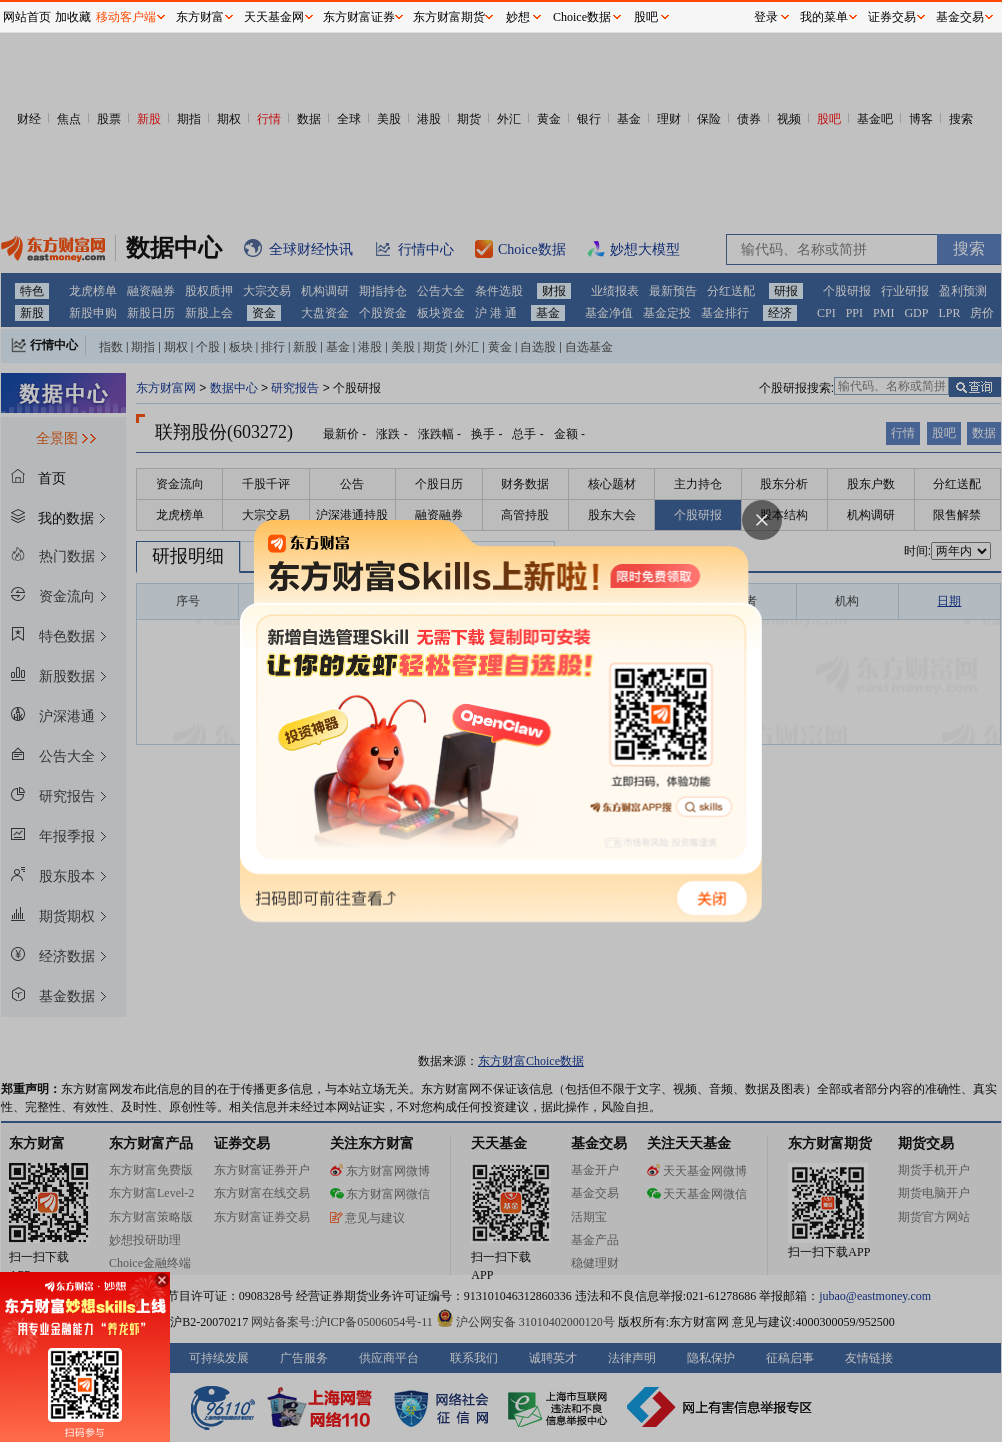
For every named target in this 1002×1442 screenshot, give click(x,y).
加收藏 (73, 17)
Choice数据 (582, 17)
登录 (766, 17)
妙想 (518, 17)
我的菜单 (824, 17)
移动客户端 (126, 17)
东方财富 (200, 17)
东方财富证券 (359, 17)
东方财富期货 (449, 17)
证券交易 (892, 17)
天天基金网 (274, 17)
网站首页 (27, 17)
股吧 (646, 17)
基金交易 (960, 17)
